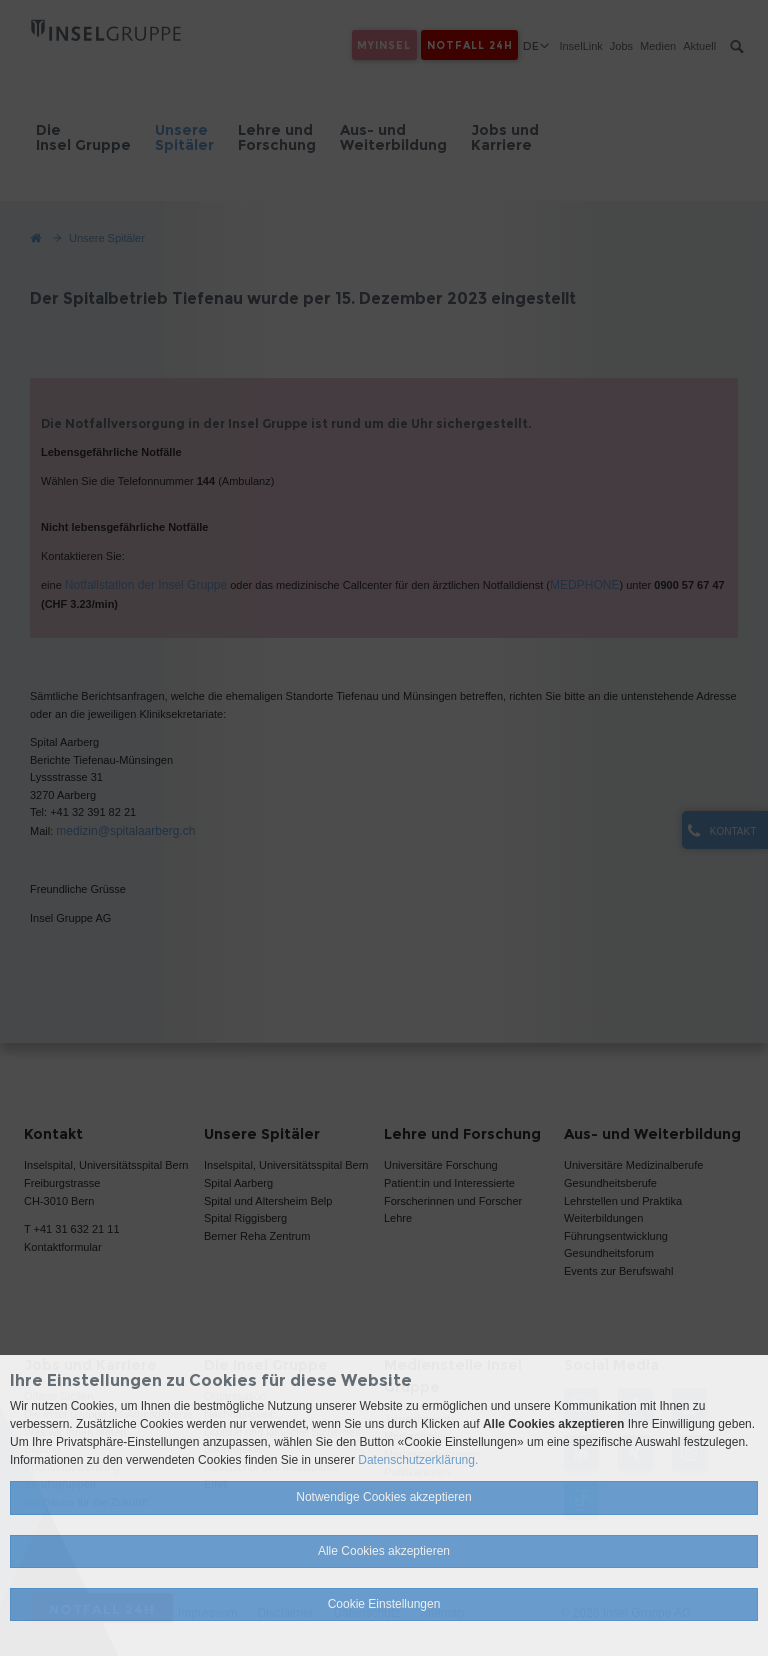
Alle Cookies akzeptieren (384, 1551)
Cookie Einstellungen (384, 1604)
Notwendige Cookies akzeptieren (383, 1497)
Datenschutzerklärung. (418, 1460)
